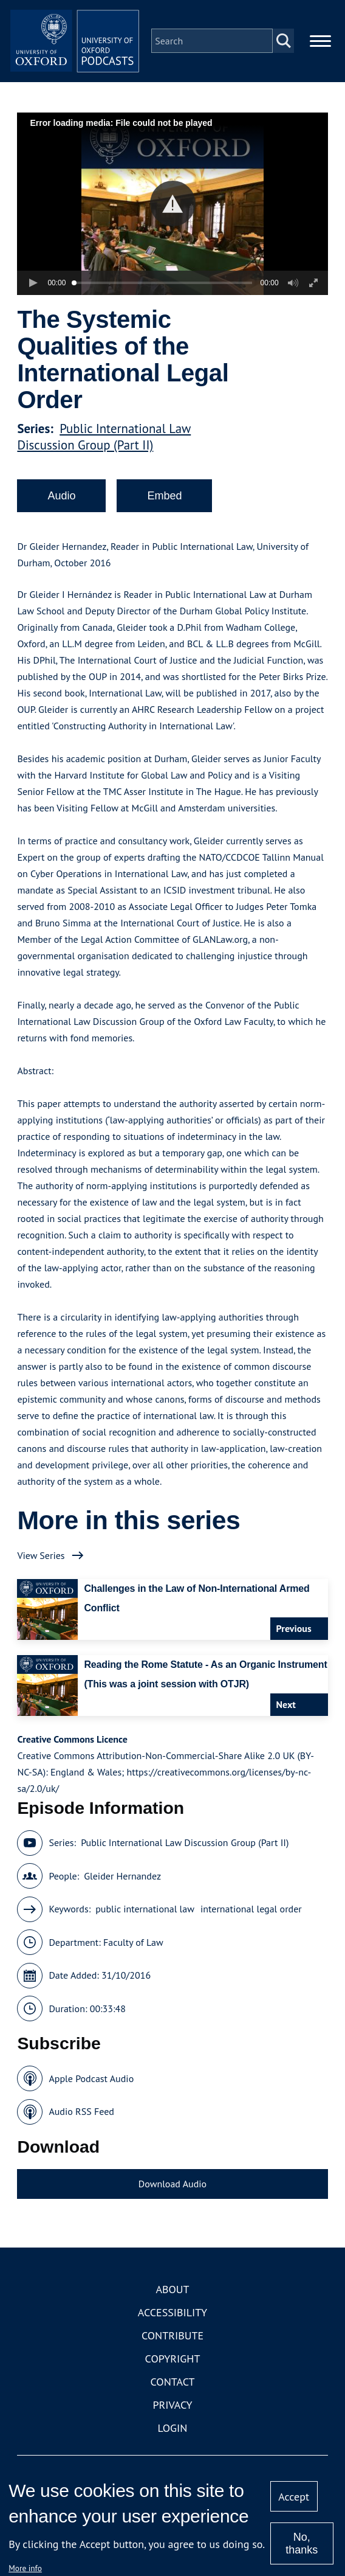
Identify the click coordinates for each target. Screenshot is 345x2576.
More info (25, 2568)
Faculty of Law (133, 1950)
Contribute (172, 2344)
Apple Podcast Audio (91, 2086)
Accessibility (172, 2321)
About (172, 2298)
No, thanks (301, 2543)
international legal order (251, 1917)
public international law (144, 1917)
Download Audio (172, 2191)
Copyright (172, 2367)
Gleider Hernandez (122, 1884)
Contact (173, 2390)
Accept (293, 2497)
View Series (40, 1563)
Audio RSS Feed (81, 2120)
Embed (164, 504)
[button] (173, 212)
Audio (61, 504)
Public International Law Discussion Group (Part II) (104, 445)
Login (173, 2436)
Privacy (172, 2413)
